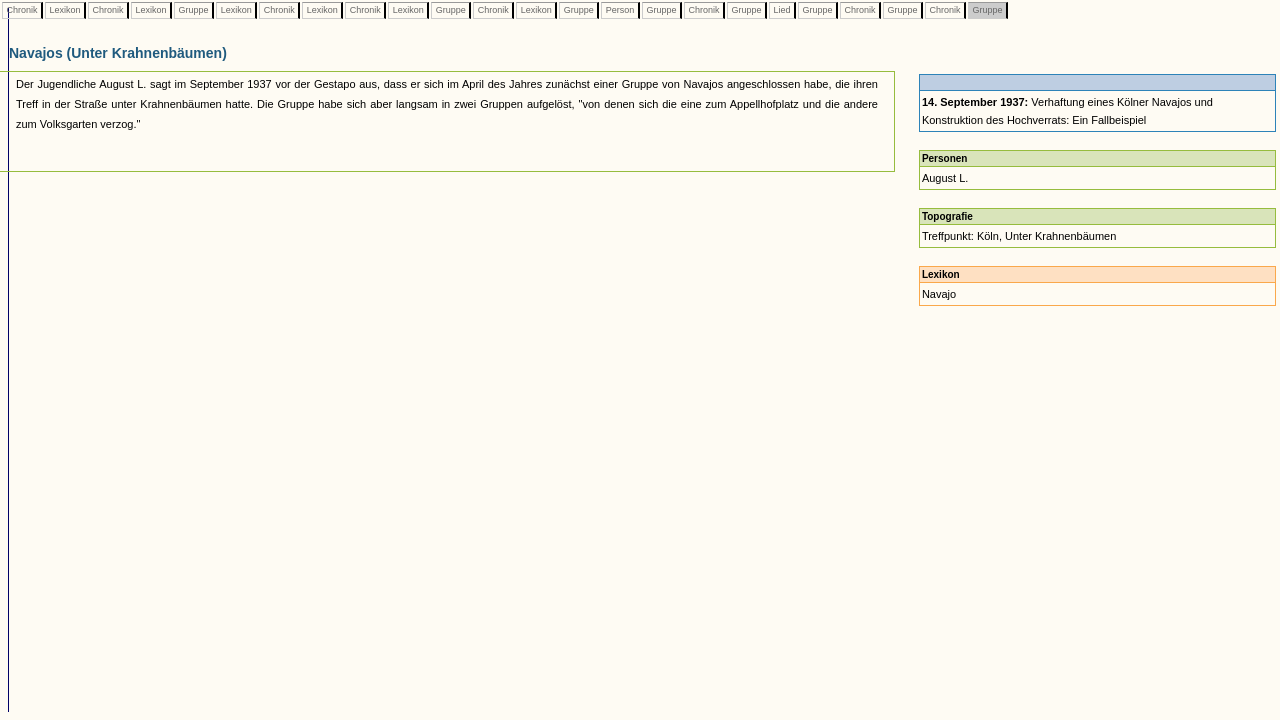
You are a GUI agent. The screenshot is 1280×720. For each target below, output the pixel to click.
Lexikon (65, 10)
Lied (782, 10)
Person (620, 10)
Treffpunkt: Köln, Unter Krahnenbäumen (1019, 236)
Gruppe (193, 10)
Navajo (939, 294)
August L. (945, 178)
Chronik (22, 10)
